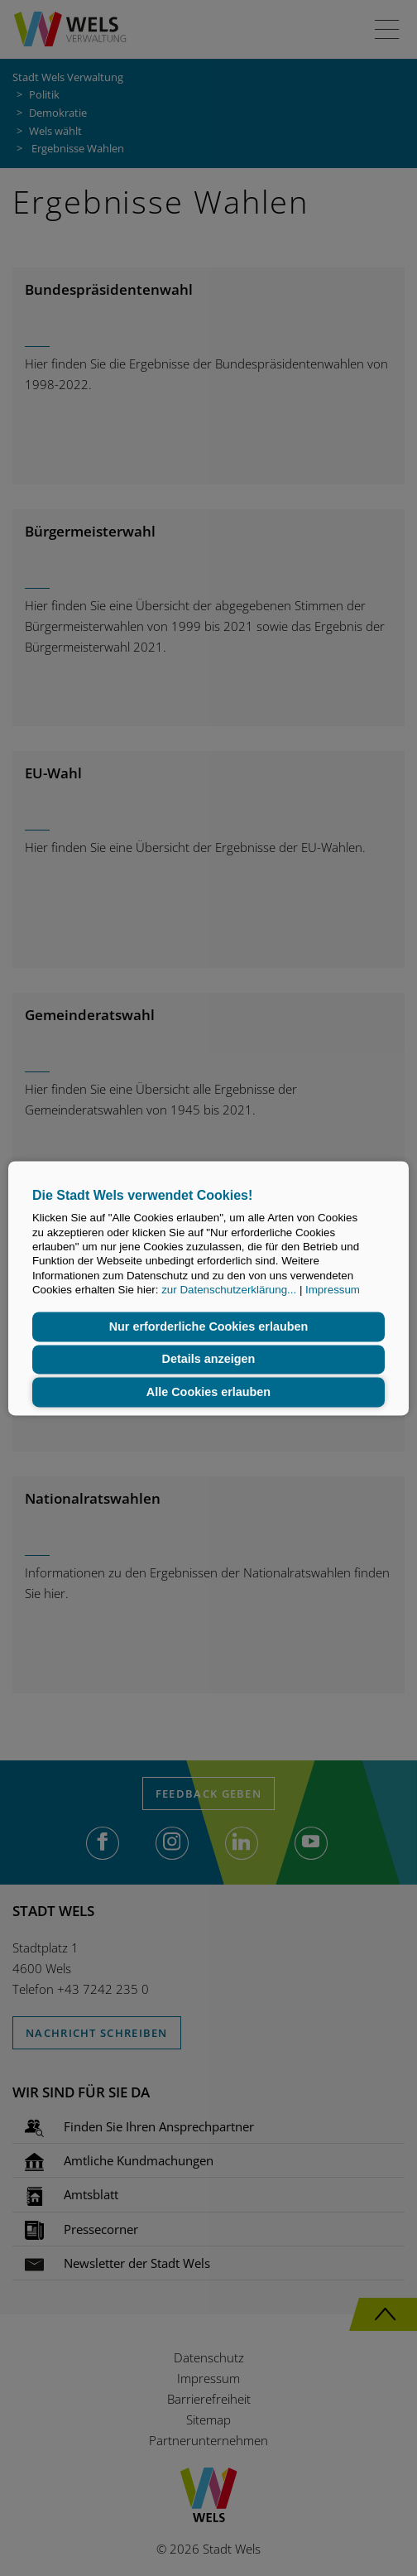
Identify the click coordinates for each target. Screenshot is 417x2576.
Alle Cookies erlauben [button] (208, 1392)
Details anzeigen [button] (209, 1359)
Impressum (332, 1289)
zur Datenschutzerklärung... (228, 1289)
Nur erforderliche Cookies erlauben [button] (209, 1326)
